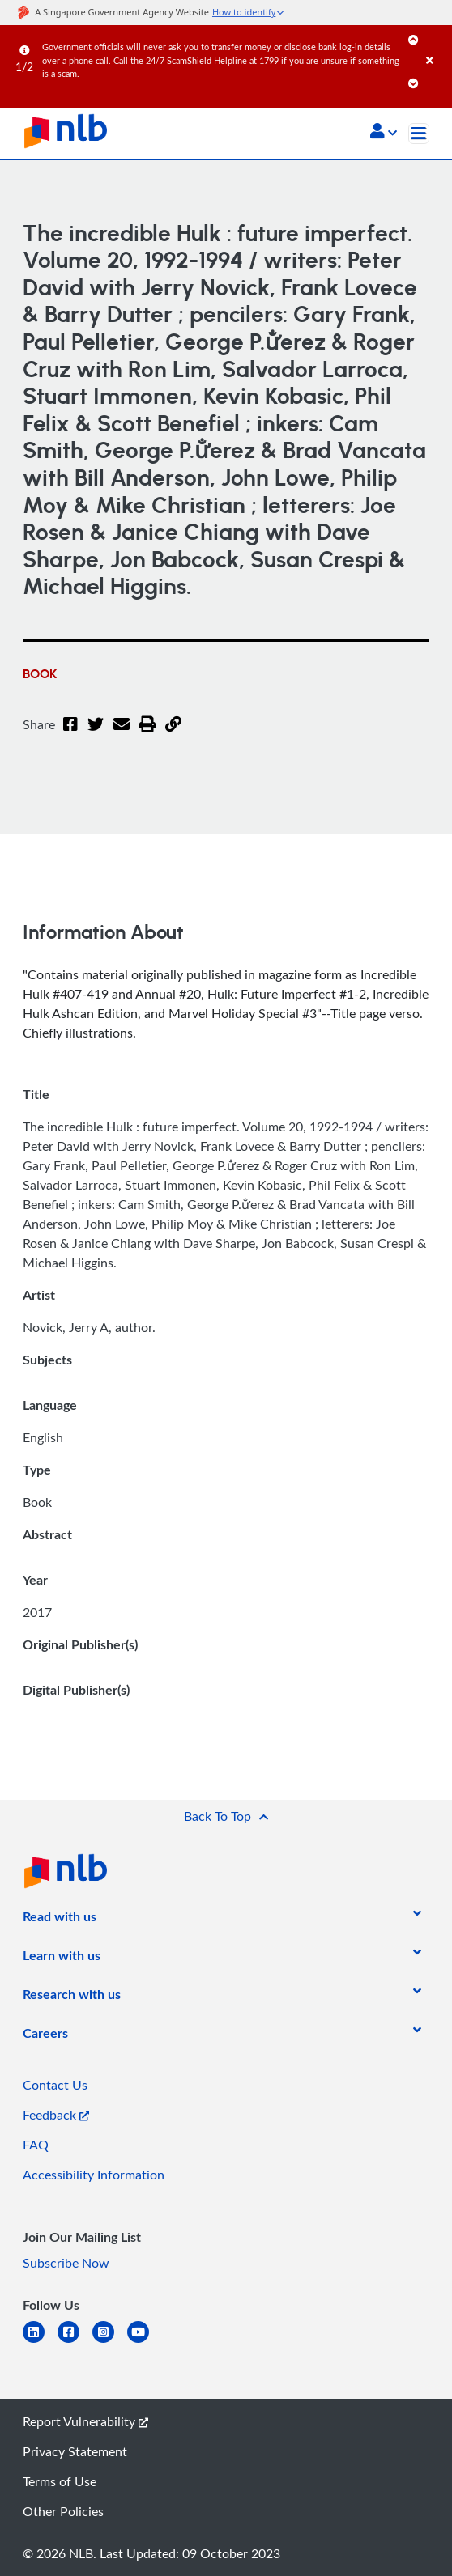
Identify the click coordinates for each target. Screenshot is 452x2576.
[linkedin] (40, 2341)
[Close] (436, 44)
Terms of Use (59, 2481)
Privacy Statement (75, 2451)
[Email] (121, 734)
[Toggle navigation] (418, 133)
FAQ (36, 2145)
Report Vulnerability (85, 2421)
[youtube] (144, 2341)
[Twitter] (95, 734)
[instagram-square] (109, 2341)
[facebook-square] (75, 2341)
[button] (383, 132)
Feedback (56, 2115)
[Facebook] (70, 734)
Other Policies (63, 2511)
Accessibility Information (93, 2174)
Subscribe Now (66, 2263)
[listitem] (59, 1920)
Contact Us (55, 2085)
